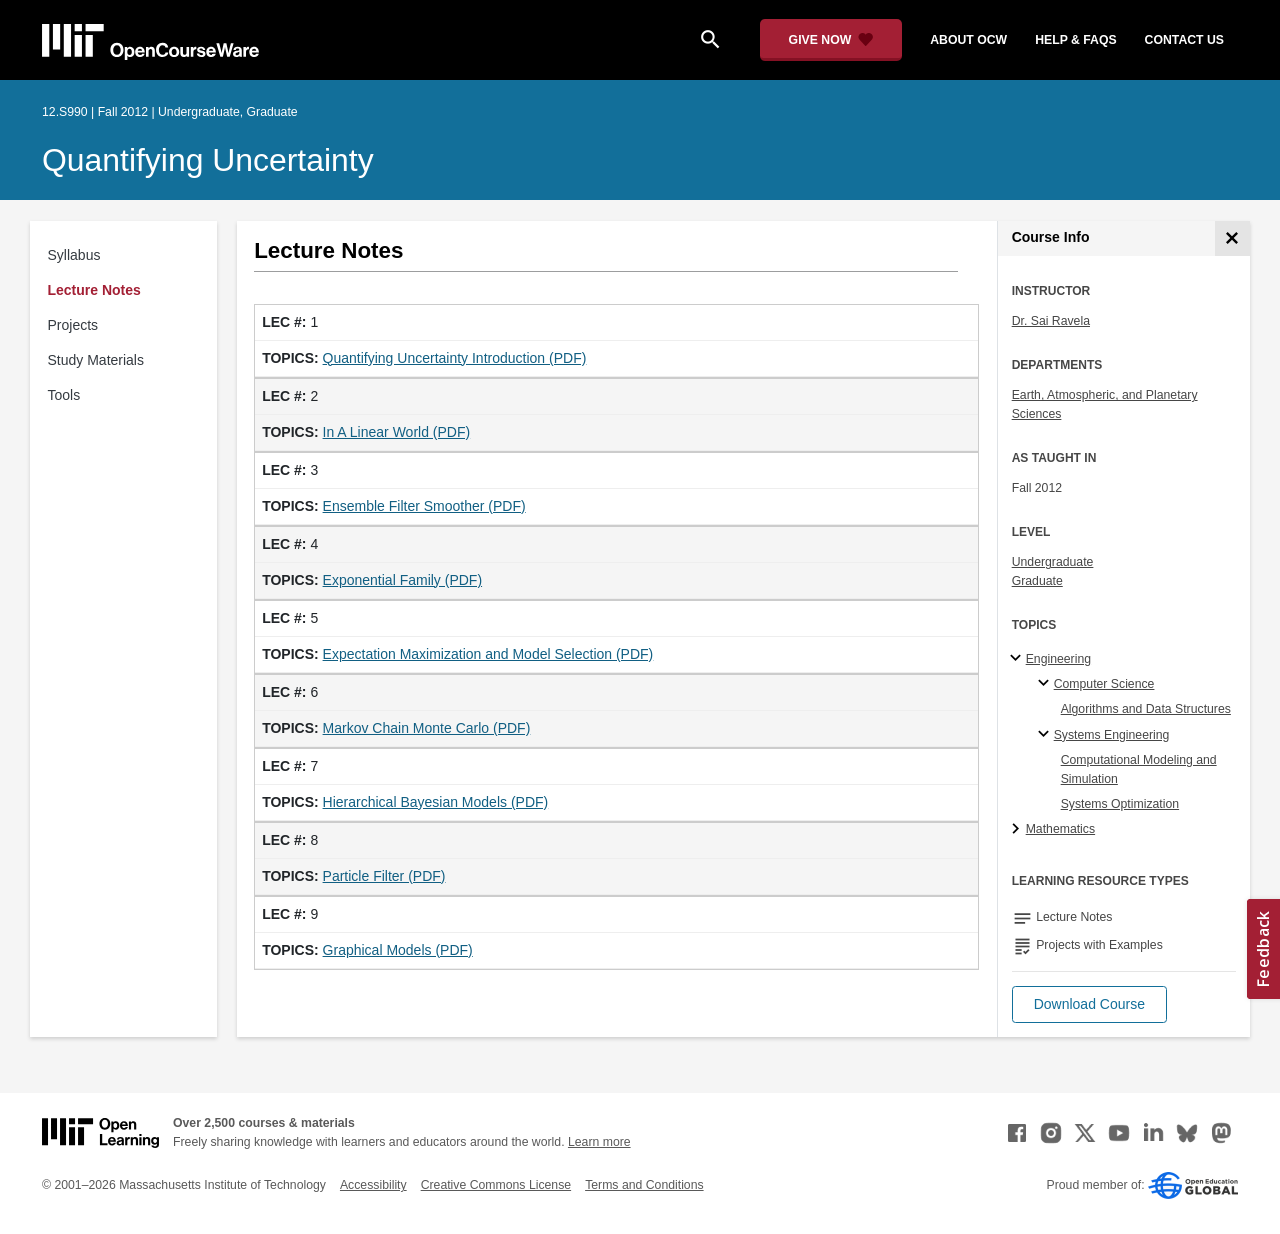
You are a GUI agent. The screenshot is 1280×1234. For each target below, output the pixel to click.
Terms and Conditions (644, 1185)
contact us (1184, 40)
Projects (73, 325)
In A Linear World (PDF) (397, 432)
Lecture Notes (94, 290)
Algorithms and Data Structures (1146, 709)
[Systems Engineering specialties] (1046, 735)
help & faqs (1075, 40)
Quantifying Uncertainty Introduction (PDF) (455, 358)
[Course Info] (1232, 238)
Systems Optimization (1120, 804)
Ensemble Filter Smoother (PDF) (424, 506)
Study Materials (96, 360)
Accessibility (373, 1185)
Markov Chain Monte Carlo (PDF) (427, 728)
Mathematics (1060, 829)
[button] (1089, 1004)
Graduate (1037, 581)
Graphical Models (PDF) (398, 950)
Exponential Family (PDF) (403, 580)
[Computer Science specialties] (1046, 684)
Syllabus (74, 255)
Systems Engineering (1112, 735)
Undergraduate (1053, 562)
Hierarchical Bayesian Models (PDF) (436, 802)
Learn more (599, 1142)
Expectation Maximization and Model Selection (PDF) (488, 654)
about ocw (968, 40)
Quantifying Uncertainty (208, 160)
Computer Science (1104, 684)
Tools (64, 395)
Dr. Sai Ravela (1051, 321)
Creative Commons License (496, 1185)
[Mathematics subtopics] (1018, 830)
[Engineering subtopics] (1018, 659)
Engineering (1058, 659)
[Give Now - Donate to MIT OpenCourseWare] (831, 40)
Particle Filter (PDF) (384, 876)
